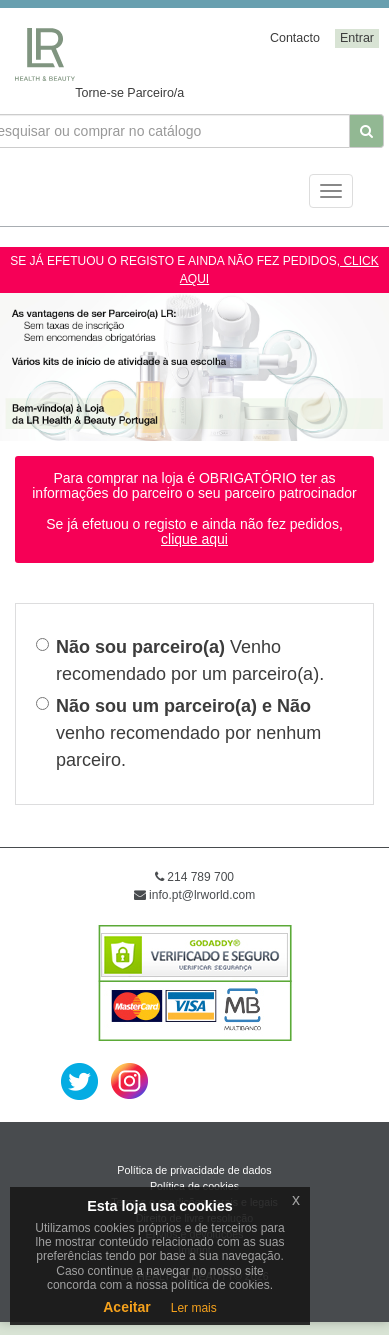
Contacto (295, 38)
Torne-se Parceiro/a (129, 93)
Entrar (357, 38)
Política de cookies (194, 1186)
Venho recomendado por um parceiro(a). (180, 660)
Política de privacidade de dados (194, 1170)
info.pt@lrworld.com (195, 895)
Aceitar (126, 1307)
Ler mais (194, 1308)
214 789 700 (194, 877)
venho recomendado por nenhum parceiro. (178, 733)
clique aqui (194, 539)
